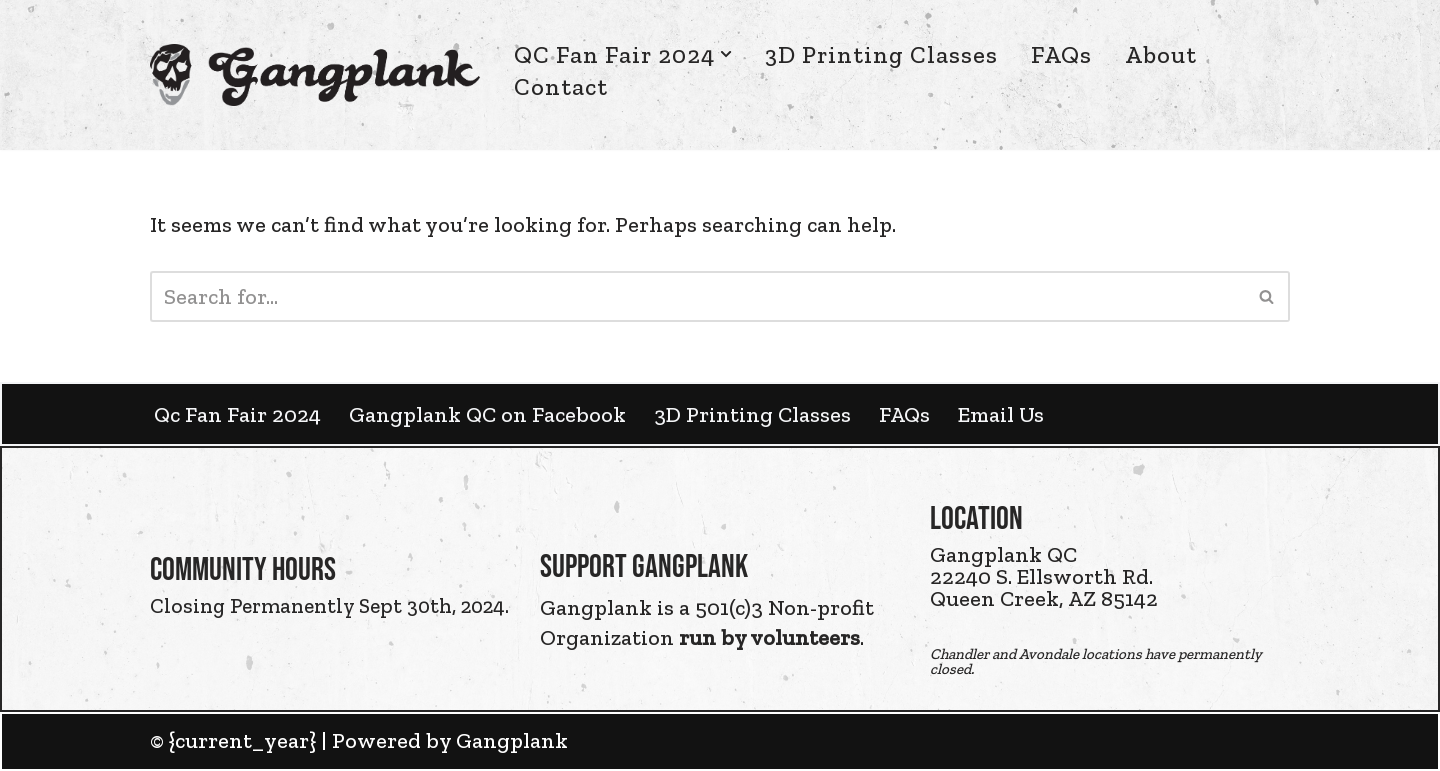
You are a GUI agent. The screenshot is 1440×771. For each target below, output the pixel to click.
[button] (726, 54)
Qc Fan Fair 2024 (237, 414)
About (1161, 54)
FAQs (1061, 54)
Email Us (1001, 414)
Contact (561, 86)
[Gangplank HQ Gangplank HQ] (315, 75)
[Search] (697, 296)
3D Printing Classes (881, 54)
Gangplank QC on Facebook (487, 414)
